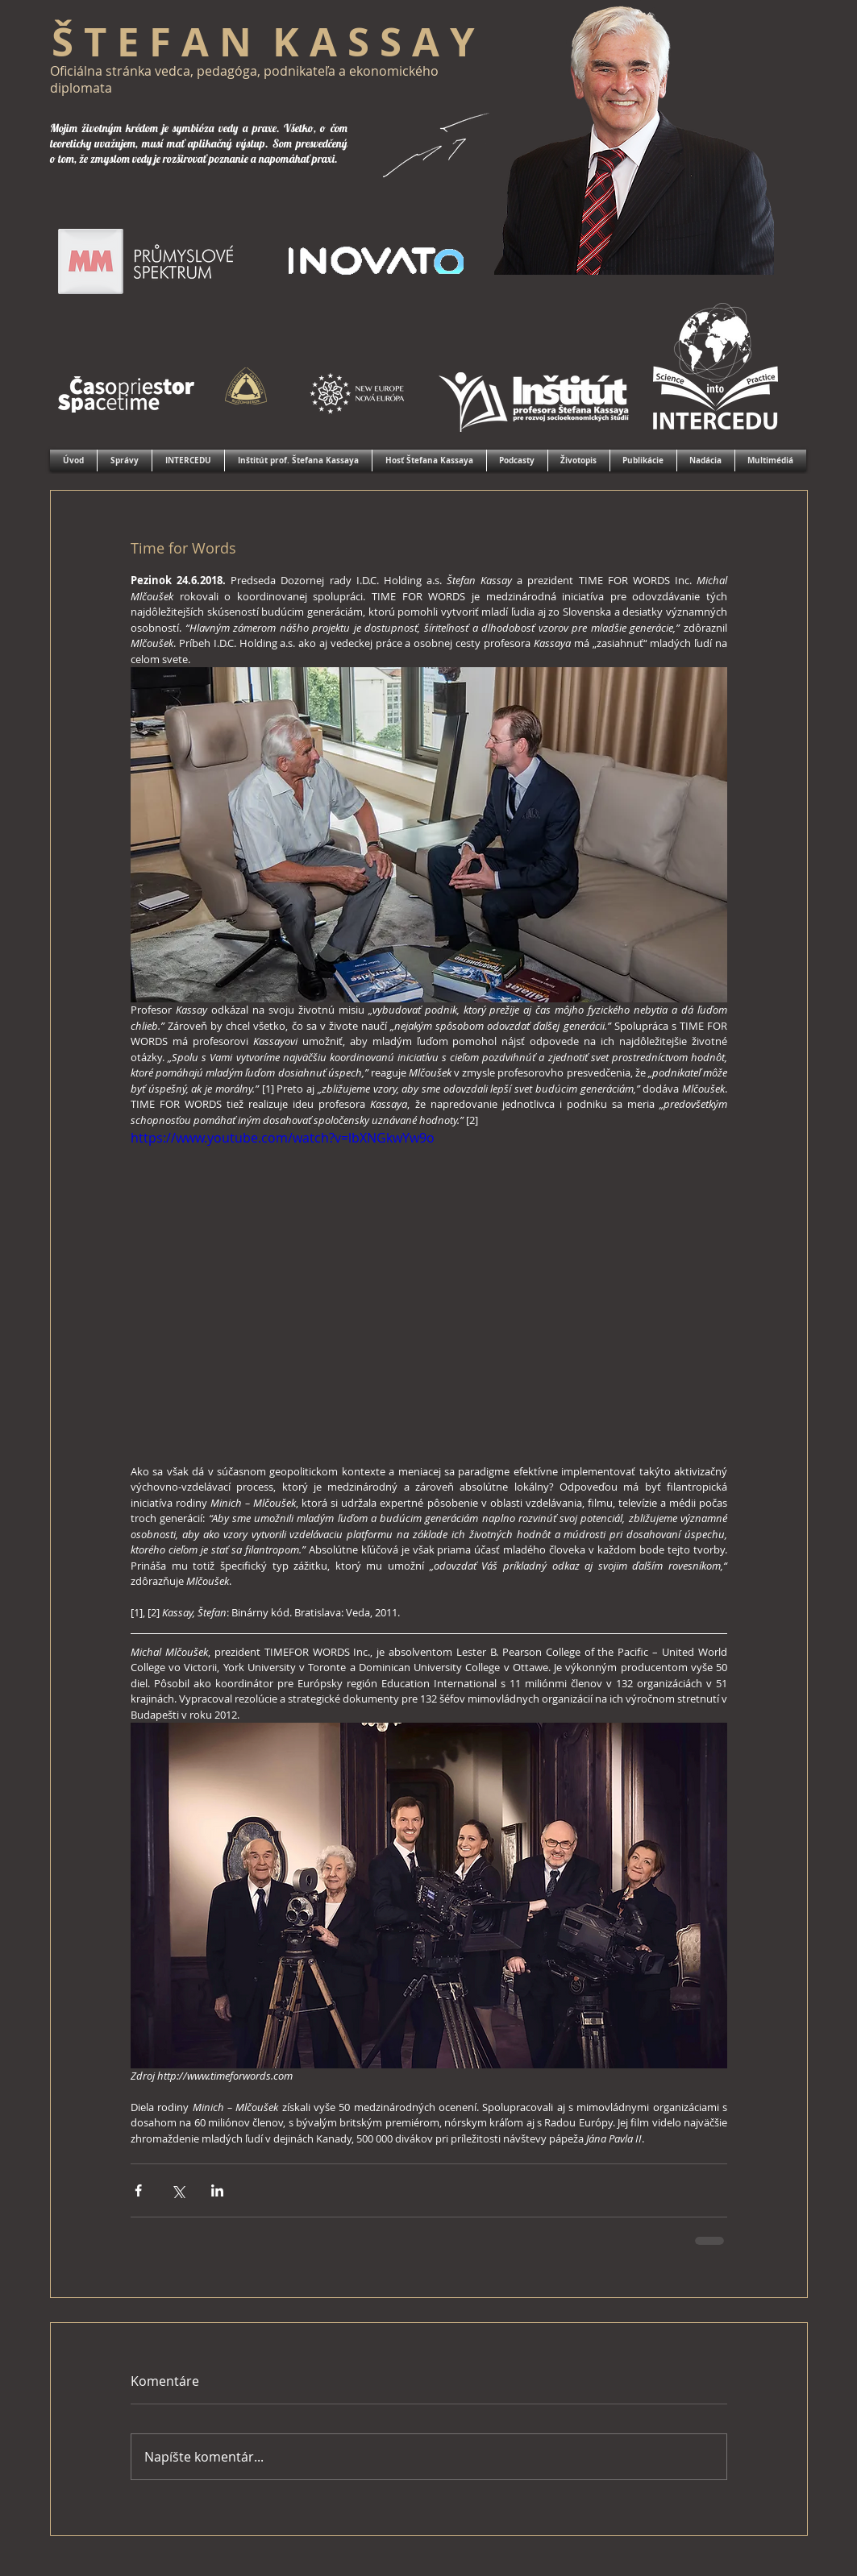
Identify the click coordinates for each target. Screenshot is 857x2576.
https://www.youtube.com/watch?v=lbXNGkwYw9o (283, 1138)
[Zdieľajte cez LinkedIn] (217, 2190)
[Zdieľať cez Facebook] (138, 2190)
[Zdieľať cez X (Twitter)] (177, 2190)
